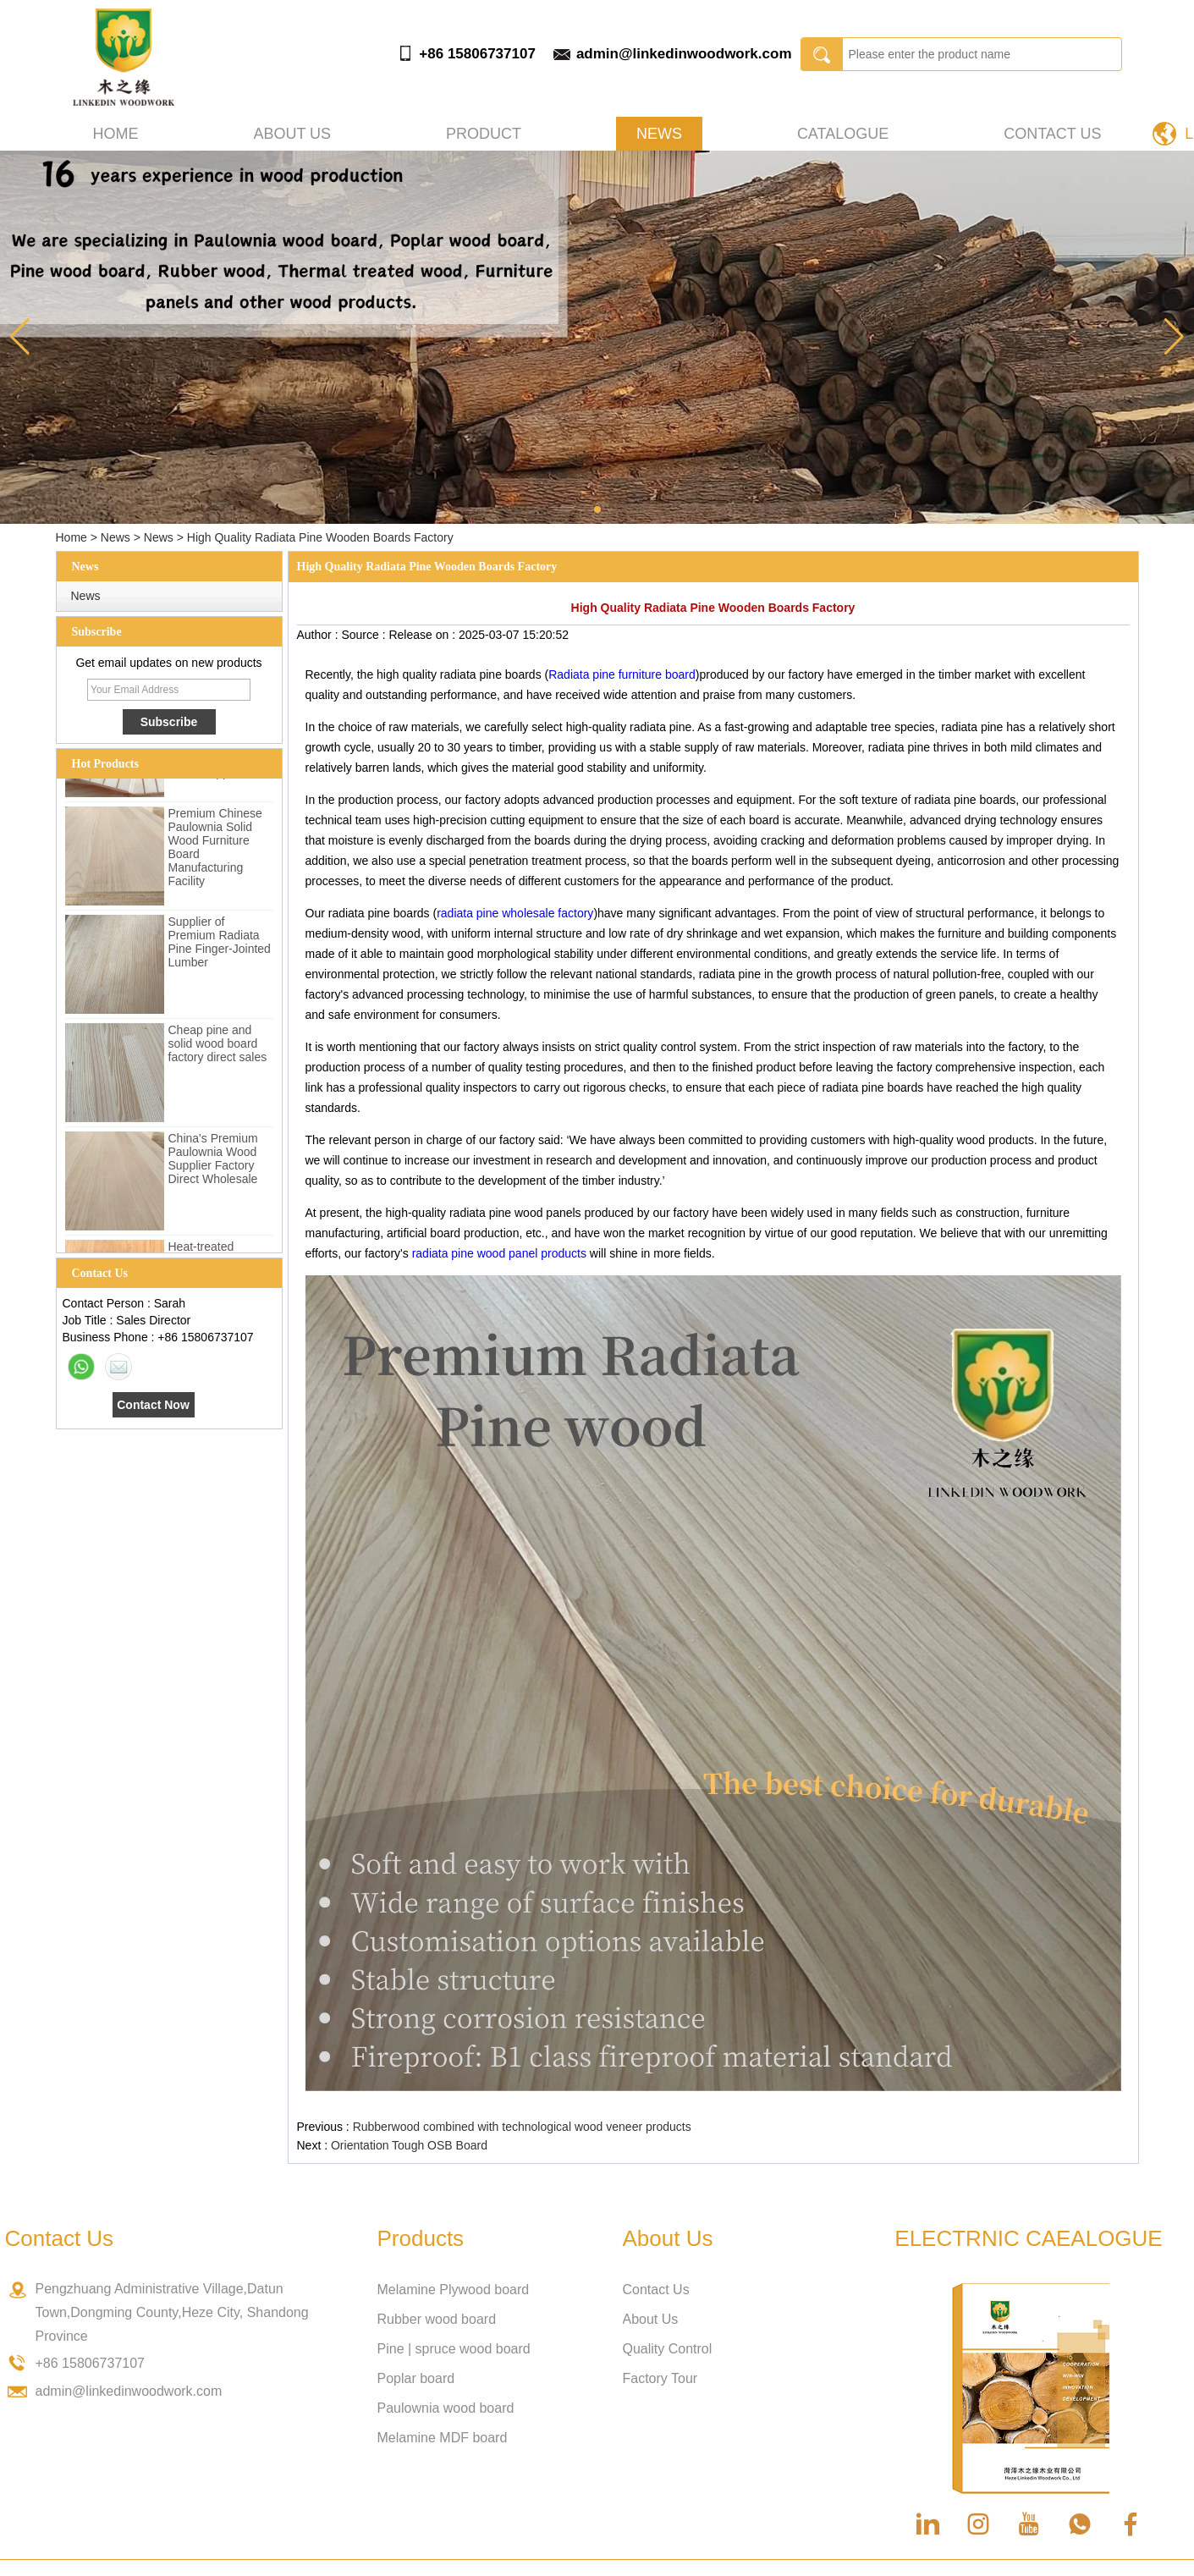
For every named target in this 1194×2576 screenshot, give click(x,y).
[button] (597, 509)
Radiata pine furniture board (622, 674)
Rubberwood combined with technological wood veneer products (522, 2126)
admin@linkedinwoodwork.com (684, 54)
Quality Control (668, 2349)
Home (116, 133)
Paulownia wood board (445, 2408)
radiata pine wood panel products (499, 1253)
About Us (651, 2319)
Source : (364, 634)
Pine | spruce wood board (454, 2349)
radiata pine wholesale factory (515, 913)
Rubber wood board (437, 2319)
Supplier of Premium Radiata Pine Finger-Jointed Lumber (219, 946)
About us (292, 133)
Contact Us (1052, 133)
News (659, 133)
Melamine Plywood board (453, 2289)
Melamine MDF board (442, 2437)
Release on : (423, 634)
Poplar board (416, 2378)
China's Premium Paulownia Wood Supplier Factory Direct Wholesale (213, 1163)
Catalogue (843, 133)
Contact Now (153, 1405)
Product (483, 133)
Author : (319, 634)
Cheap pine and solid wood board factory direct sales (217, 1047)
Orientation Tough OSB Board (409, 2145)
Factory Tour (660, 2378)
